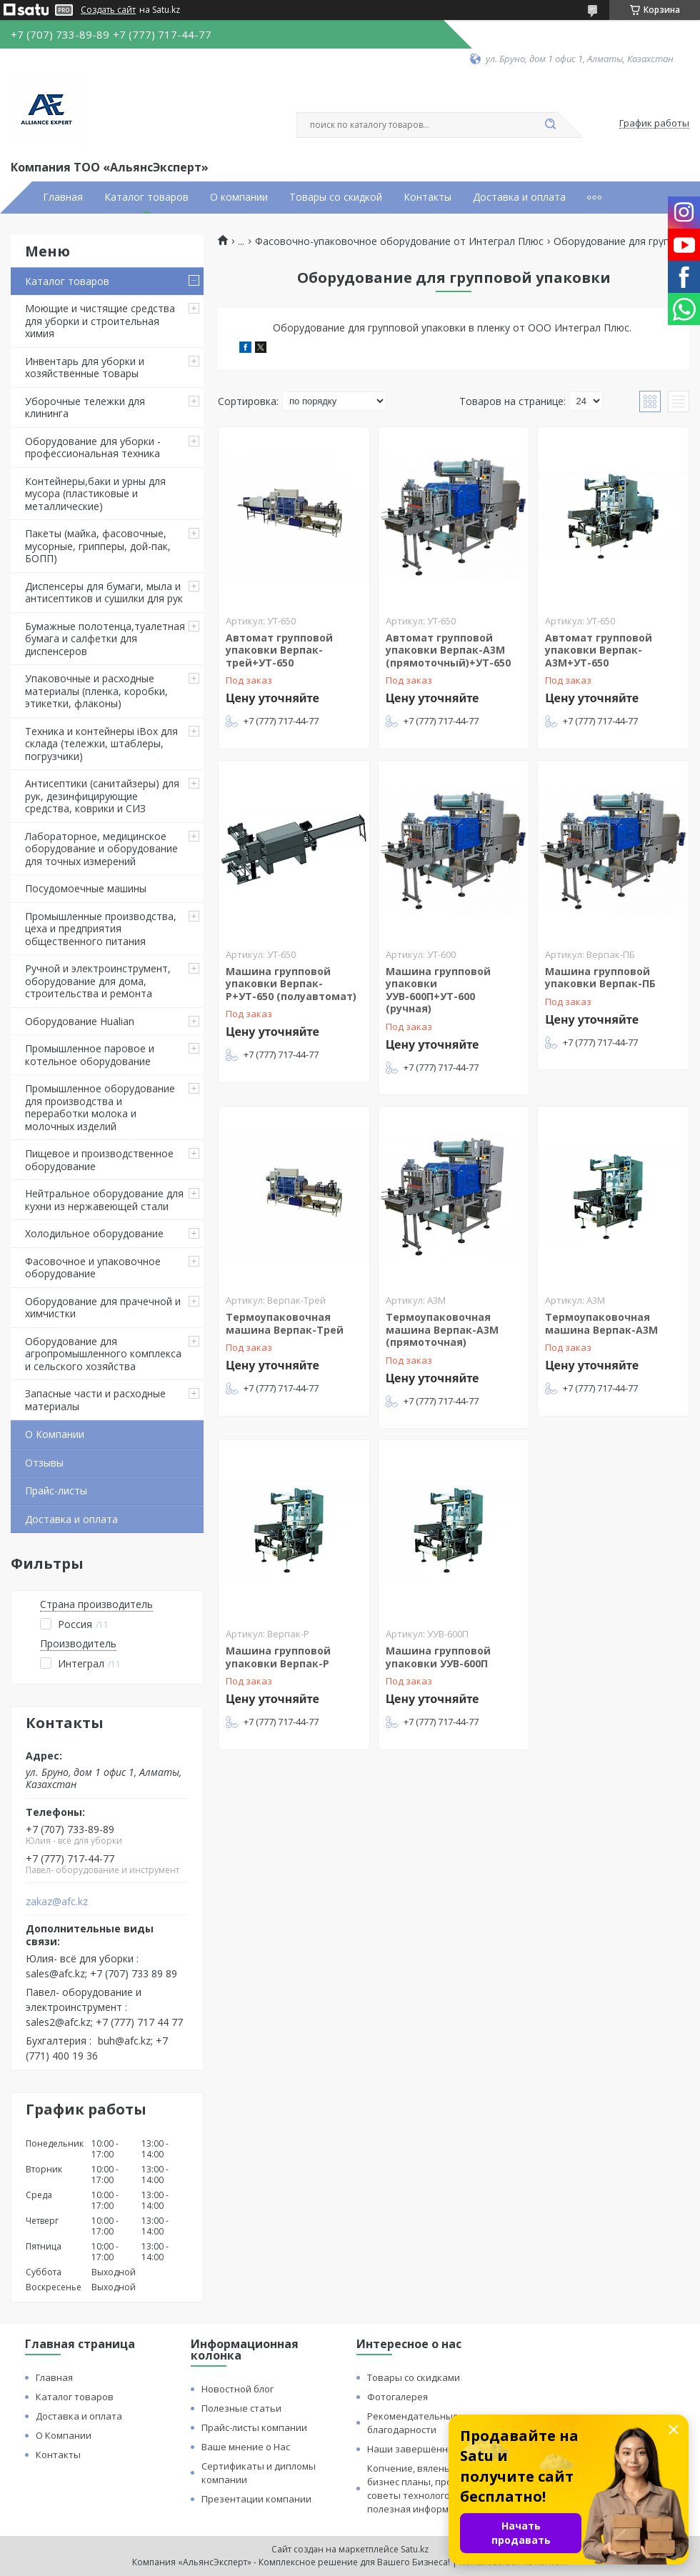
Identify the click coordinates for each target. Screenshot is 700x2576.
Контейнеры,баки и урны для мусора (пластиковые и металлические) (95, 493)
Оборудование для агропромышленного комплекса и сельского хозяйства (103, 1353)
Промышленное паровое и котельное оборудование (89, 1055)
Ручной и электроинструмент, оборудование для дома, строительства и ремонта (98, 981)
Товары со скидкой (335, 197)
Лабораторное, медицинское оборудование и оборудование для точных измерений (101, 848)
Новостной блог (237, 2388)
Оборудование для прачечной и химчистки (103, 1307)
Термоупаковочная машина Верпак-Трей (285, 1323)
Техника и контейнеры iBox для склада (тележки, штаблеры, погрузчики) (101, 743)
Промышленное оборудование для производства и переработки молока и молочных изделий (100, 1107)
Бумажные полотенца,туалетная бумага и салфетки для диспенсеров (105, 638)
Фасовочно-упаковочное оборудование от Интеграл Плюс (399, 241)
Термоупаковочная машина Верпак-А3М (601, 1323)
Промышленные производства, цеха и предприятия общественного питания (100, 928)
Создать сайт (108, 10)
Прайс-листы (56, 1490)
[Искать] (550, 125)
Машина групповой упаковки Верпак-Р (278, 1657)
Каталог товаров (146, 197)
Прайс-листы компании (254, 2427)
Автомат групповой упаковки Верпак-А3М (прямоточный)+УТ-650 (448, 650)
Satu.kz (415, 2549)
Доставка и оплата (519, 197)
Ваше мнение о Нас (245, 2446)
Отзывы (44, 1462)
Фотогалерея (397, 2396)
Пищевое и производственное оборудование (99, 1160)
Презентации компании (256, 2498)
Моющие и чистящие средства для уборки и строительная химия (100, 320)
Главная (63, 197)
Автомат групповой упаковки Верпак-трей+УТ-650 (279, 650)
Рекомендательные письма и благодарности (434, 2423)
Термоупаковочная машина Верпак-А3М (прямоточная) (442, 1329)
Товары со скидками (413, 2377)
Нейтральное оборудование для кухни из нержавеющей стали (104, 1200)
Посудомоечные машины (85, 888)
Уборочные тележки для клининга (85, 407)
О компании (239, 197)
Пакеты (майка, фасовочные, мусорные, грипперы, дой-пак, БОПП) (98, 545)
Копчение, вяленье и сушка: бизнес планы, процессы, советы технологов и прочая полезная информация (433, 2488)
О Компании (54, 1434)
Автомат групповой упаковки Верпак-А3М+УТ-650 (598, 650)
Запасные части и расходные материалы (95, 1400)
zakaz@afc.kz (57, 1901)
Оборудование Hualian (79, 1021)
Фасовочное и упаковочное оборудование (93, 1267)
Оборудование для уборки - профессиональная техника (93, 447)
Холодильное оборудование (94, 1233)
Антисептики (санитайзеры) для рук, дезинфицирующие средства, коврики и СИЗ (102, 796)
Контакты (427, 197)
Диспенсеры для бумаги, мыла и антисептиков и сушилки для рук (104, 592)
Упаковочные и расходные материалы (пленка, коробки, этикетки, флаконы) (96, 691)
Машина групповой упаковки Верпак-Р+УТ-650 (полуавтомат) (291, 983)
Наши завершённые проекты (435, 2448)
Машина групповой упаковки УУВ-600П (438, 1657)
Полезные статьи (241, 2408)
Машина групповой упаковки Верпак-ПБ (600, 977)
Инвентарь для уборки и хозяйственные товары (84, 367)
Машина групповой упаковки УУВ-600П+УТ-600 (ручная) (438, 990)
